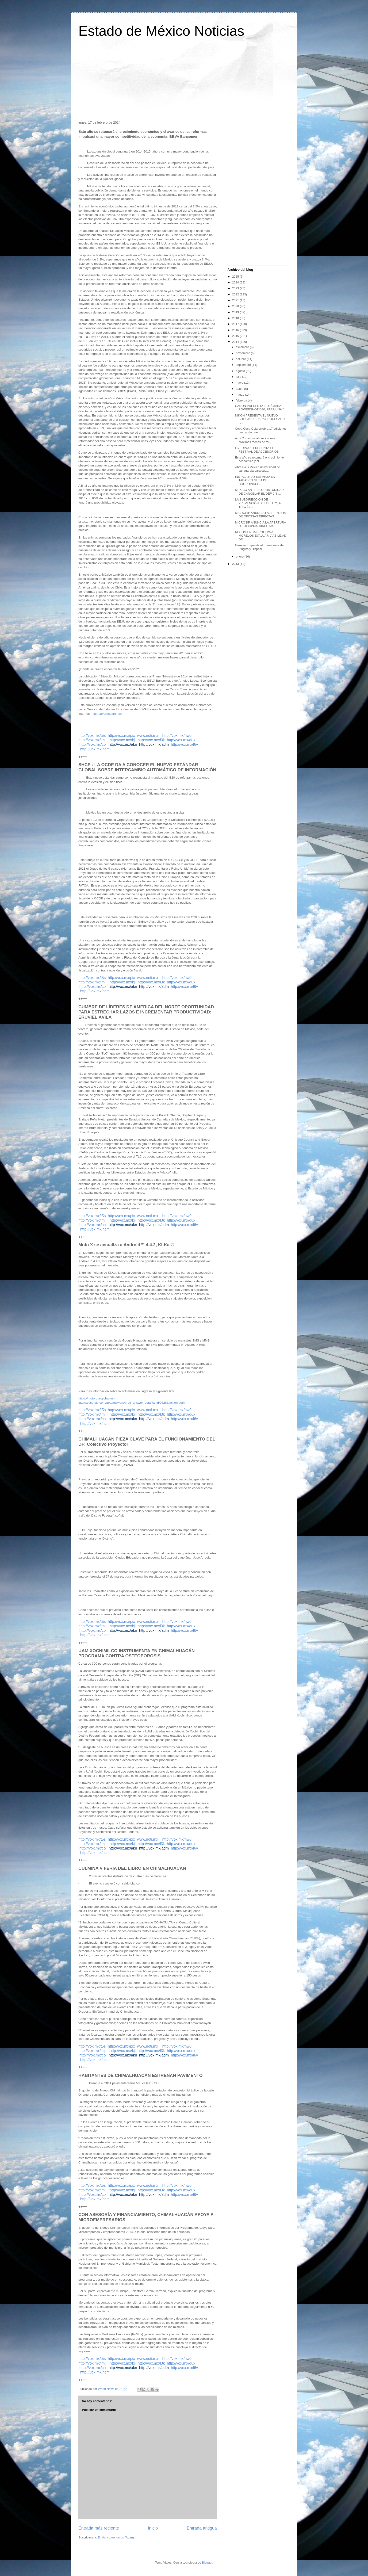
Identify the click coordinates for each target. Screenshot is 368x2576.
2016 (236, 330)
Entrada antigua (202, 2528)
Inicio (153, 2528)
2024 (236, 282)
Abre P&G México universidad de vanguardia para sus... (257, 469)
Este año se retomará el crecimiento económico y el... (259, 459)
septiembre (244, 365)
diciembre (243, 347)
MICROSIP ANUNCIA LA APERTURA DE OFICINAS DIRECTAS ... (260, 514)
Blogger (207, 2562)
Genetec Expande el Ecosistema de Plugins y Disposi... (259, 547)
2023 (236, 288)
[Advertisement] (184, 81)
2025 (236, 276)
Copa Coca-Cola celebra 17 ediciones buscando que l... (260, 430)
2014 (236, 342)
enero (240, 556)
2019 (236, 312)
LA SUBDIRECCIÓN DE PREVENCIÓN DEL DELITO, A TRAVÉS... (257, 503)
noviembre (243, 353)
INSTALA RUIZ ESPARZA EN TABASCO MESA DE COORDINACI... (255, 480)
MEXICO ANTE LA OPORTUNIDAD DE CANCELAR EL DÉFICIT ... (259, 491)
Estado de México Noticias (161, 31)
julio (239, 376)
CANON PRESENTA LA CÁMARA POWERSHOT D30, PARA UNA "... (260, 407)
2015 (236, 336)
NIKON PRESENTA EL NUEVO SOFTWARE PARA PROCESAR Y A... (260, 419)
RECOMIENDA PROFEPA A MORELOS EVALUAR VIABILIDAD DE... (260, 535)
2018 (236, 318)
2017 (236, 324)
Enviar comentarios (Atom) (116, 2537)
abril (239, 388)
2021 (236, 300)
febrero (241, 400)
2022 (236, 294)
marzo (240, 394)
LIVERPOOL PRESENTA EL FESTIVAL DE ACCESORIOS (257, 449)
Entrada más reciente (98, 2528)
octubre (241, 359)
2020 (236, 306)
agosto (241, 371)
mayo (240, 382)
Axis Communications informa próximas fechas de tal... (255, 440)
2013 (236, 564)
